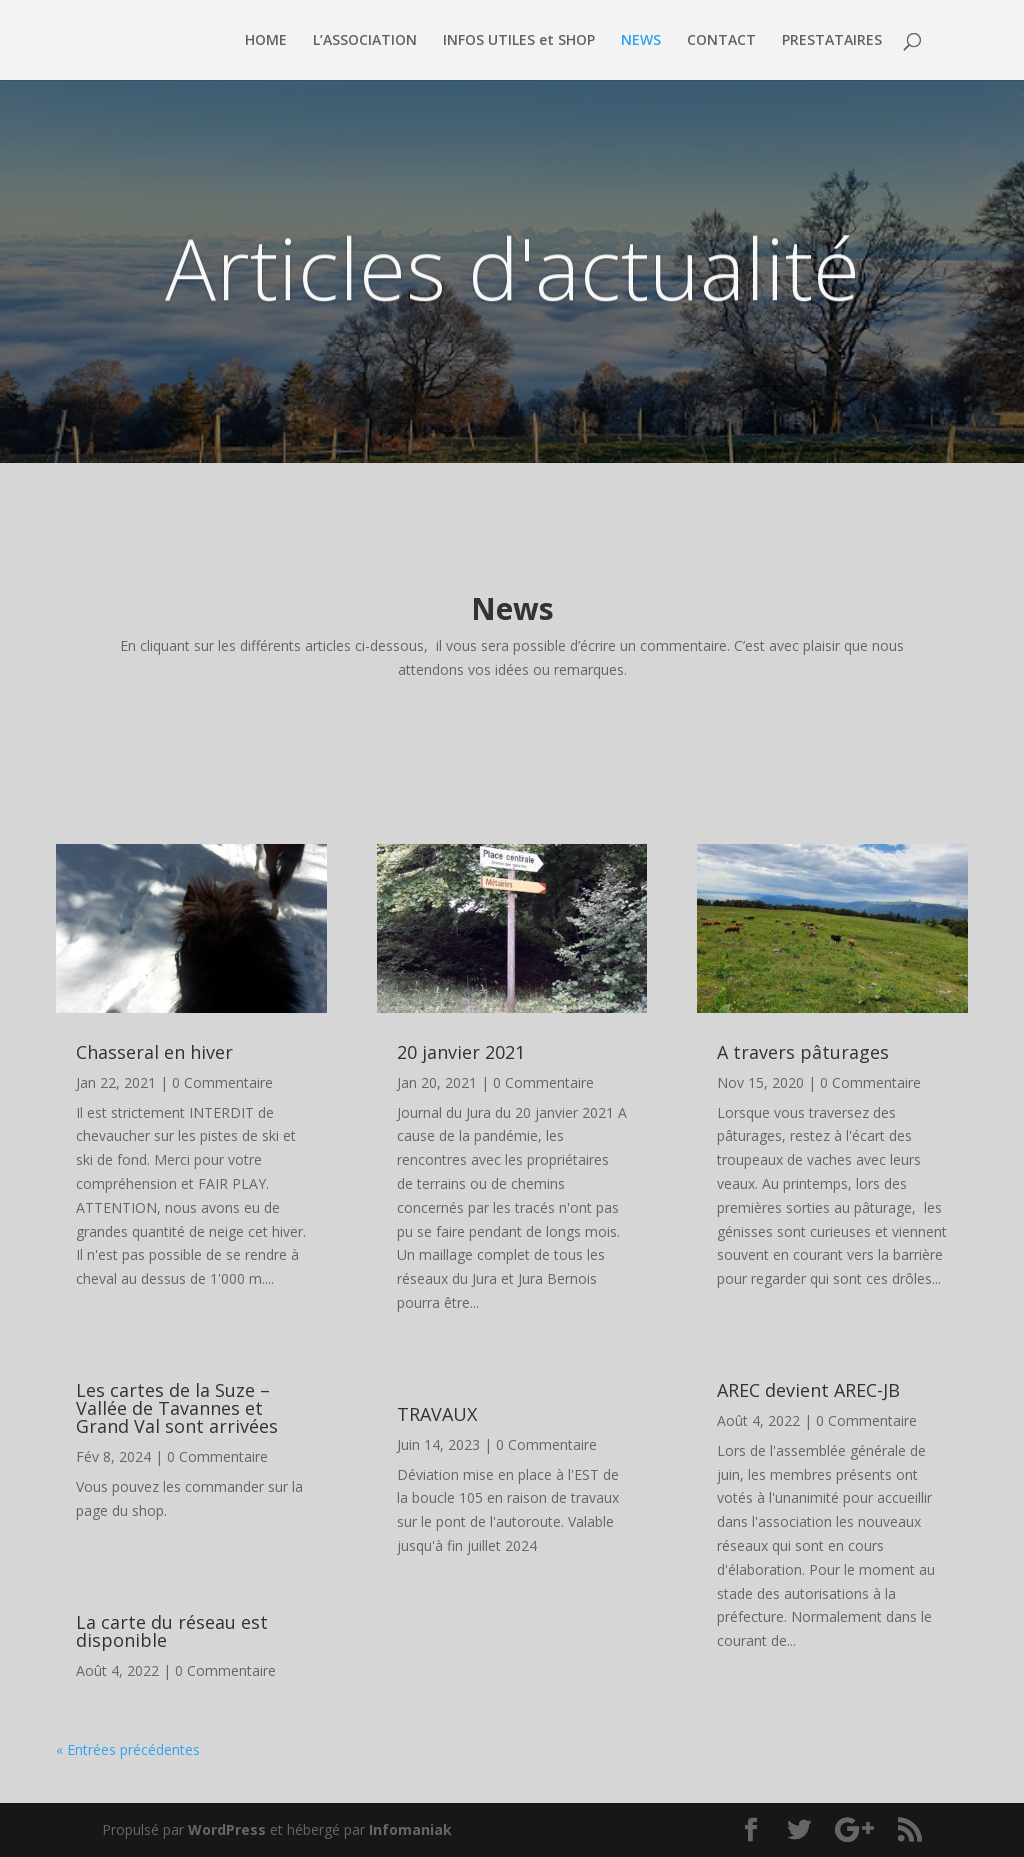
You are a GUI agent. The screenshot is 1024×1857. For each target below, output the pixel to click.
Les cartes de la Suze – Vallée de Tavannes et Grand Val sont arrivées (177, 1408)
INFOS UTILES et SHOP (519, 41)
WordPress (227, 1829)
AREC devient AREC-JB (808, 1390)
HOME (266, 41)
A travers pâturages (803, 1052)
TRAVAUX (437, 1414)
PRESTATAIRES (832, 41)
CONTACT (721, 41)
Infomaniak (410, 1829)
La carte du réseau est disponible (172, 1631)
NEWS (641, 41)
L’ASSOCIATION (365, 41)
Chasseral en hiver (154, 1052)
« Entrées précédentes (128, 1749)
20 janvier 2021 (461, 1052)
